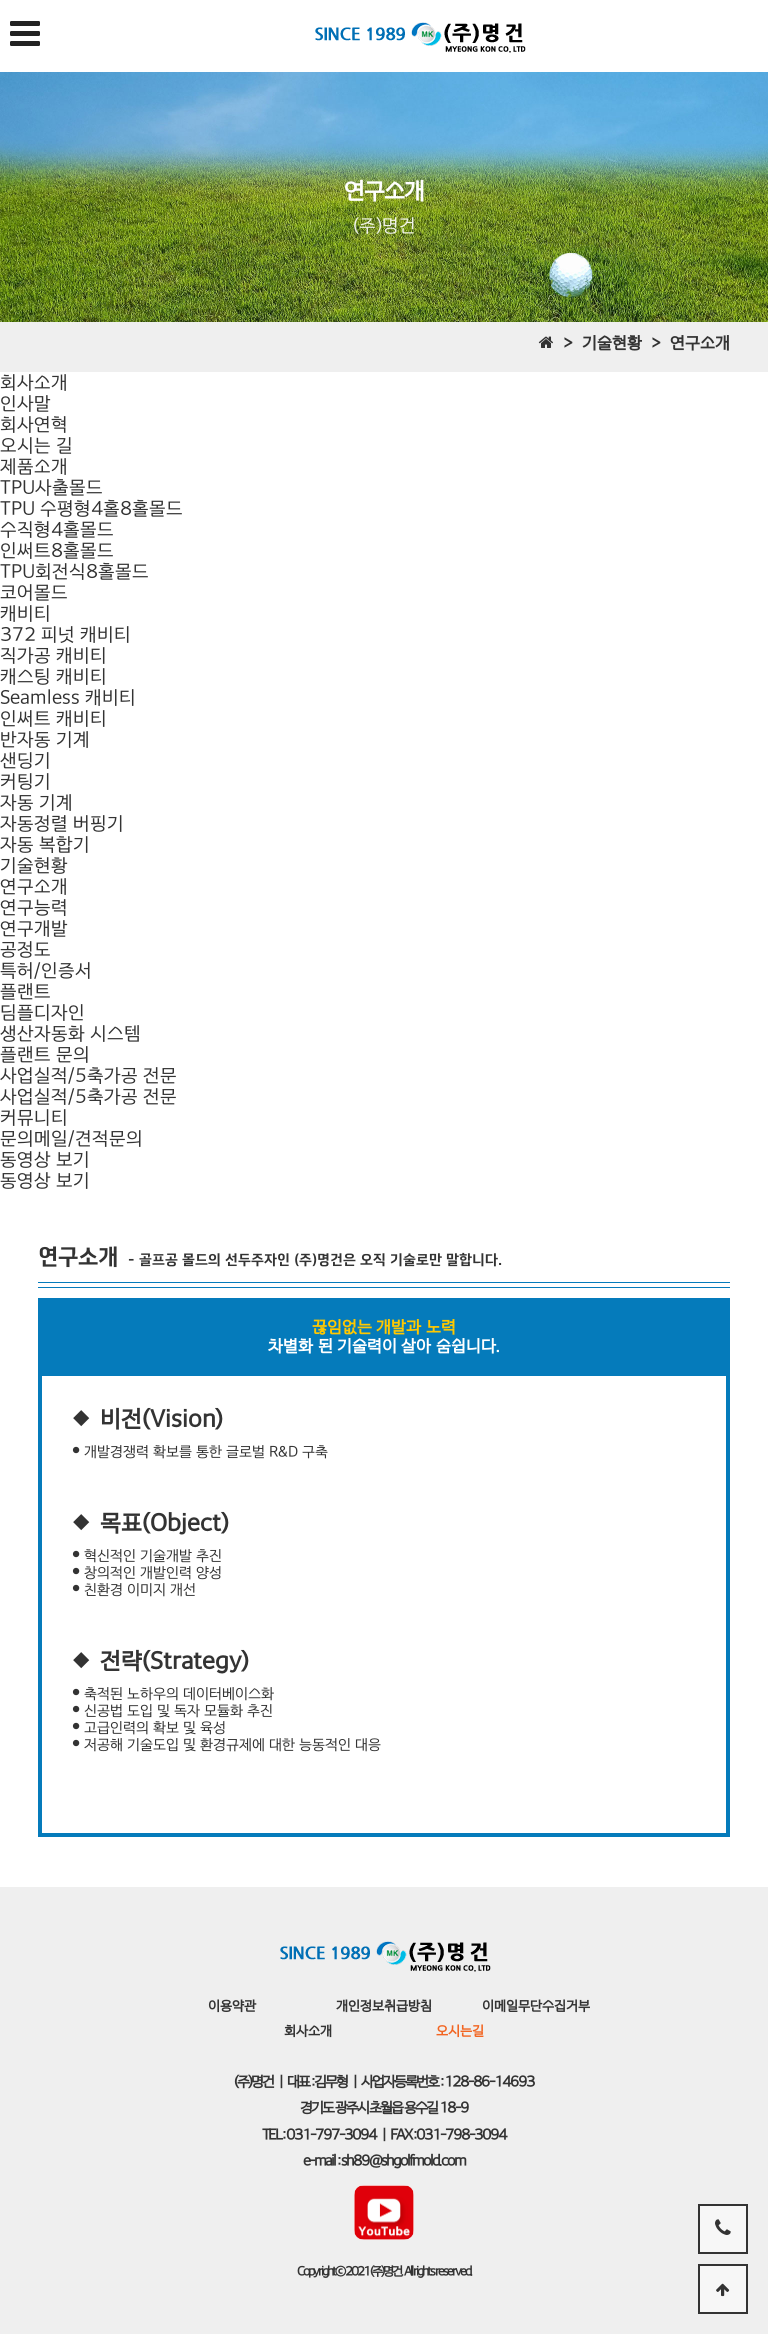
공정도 (25, 949)
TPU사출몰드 (51, 487)
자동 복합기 (45, 844)
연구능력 (34, 907)
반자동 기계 (45, 739)
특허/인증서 (46, 970)
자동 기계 (36, 802)
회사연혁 (34, 424)
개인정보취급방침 (384, 2006)
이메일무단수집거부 (536, 2006)
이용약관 (232, 2006)
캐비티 (25, 613)
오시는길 (460, 2031)
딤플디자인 (42, 1012)
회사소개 (34, 382)
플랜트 (25, 991)
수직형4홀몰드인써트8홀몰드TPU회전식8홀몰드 (74, 550)
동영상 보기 (45, 1159)
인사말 (25, 403)
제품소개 (34, 466)
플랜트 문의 (45, 1054)
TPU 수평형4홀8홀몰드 (91, 508)
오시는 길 (36, 445)
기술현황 (34, 865)
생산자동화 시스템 (70, 1033)
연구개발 (34, 928)
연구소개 (34, 886)
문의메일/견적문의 (71, 1138)
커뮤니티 (34, 1117)
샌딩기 (25, 760)
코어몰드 (34, 592)
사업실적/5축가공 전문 (88, 1075)
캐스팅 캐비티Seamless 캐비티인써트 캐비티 (68, 697)
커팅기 (25, 781)
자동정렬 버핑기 (62, 823)
